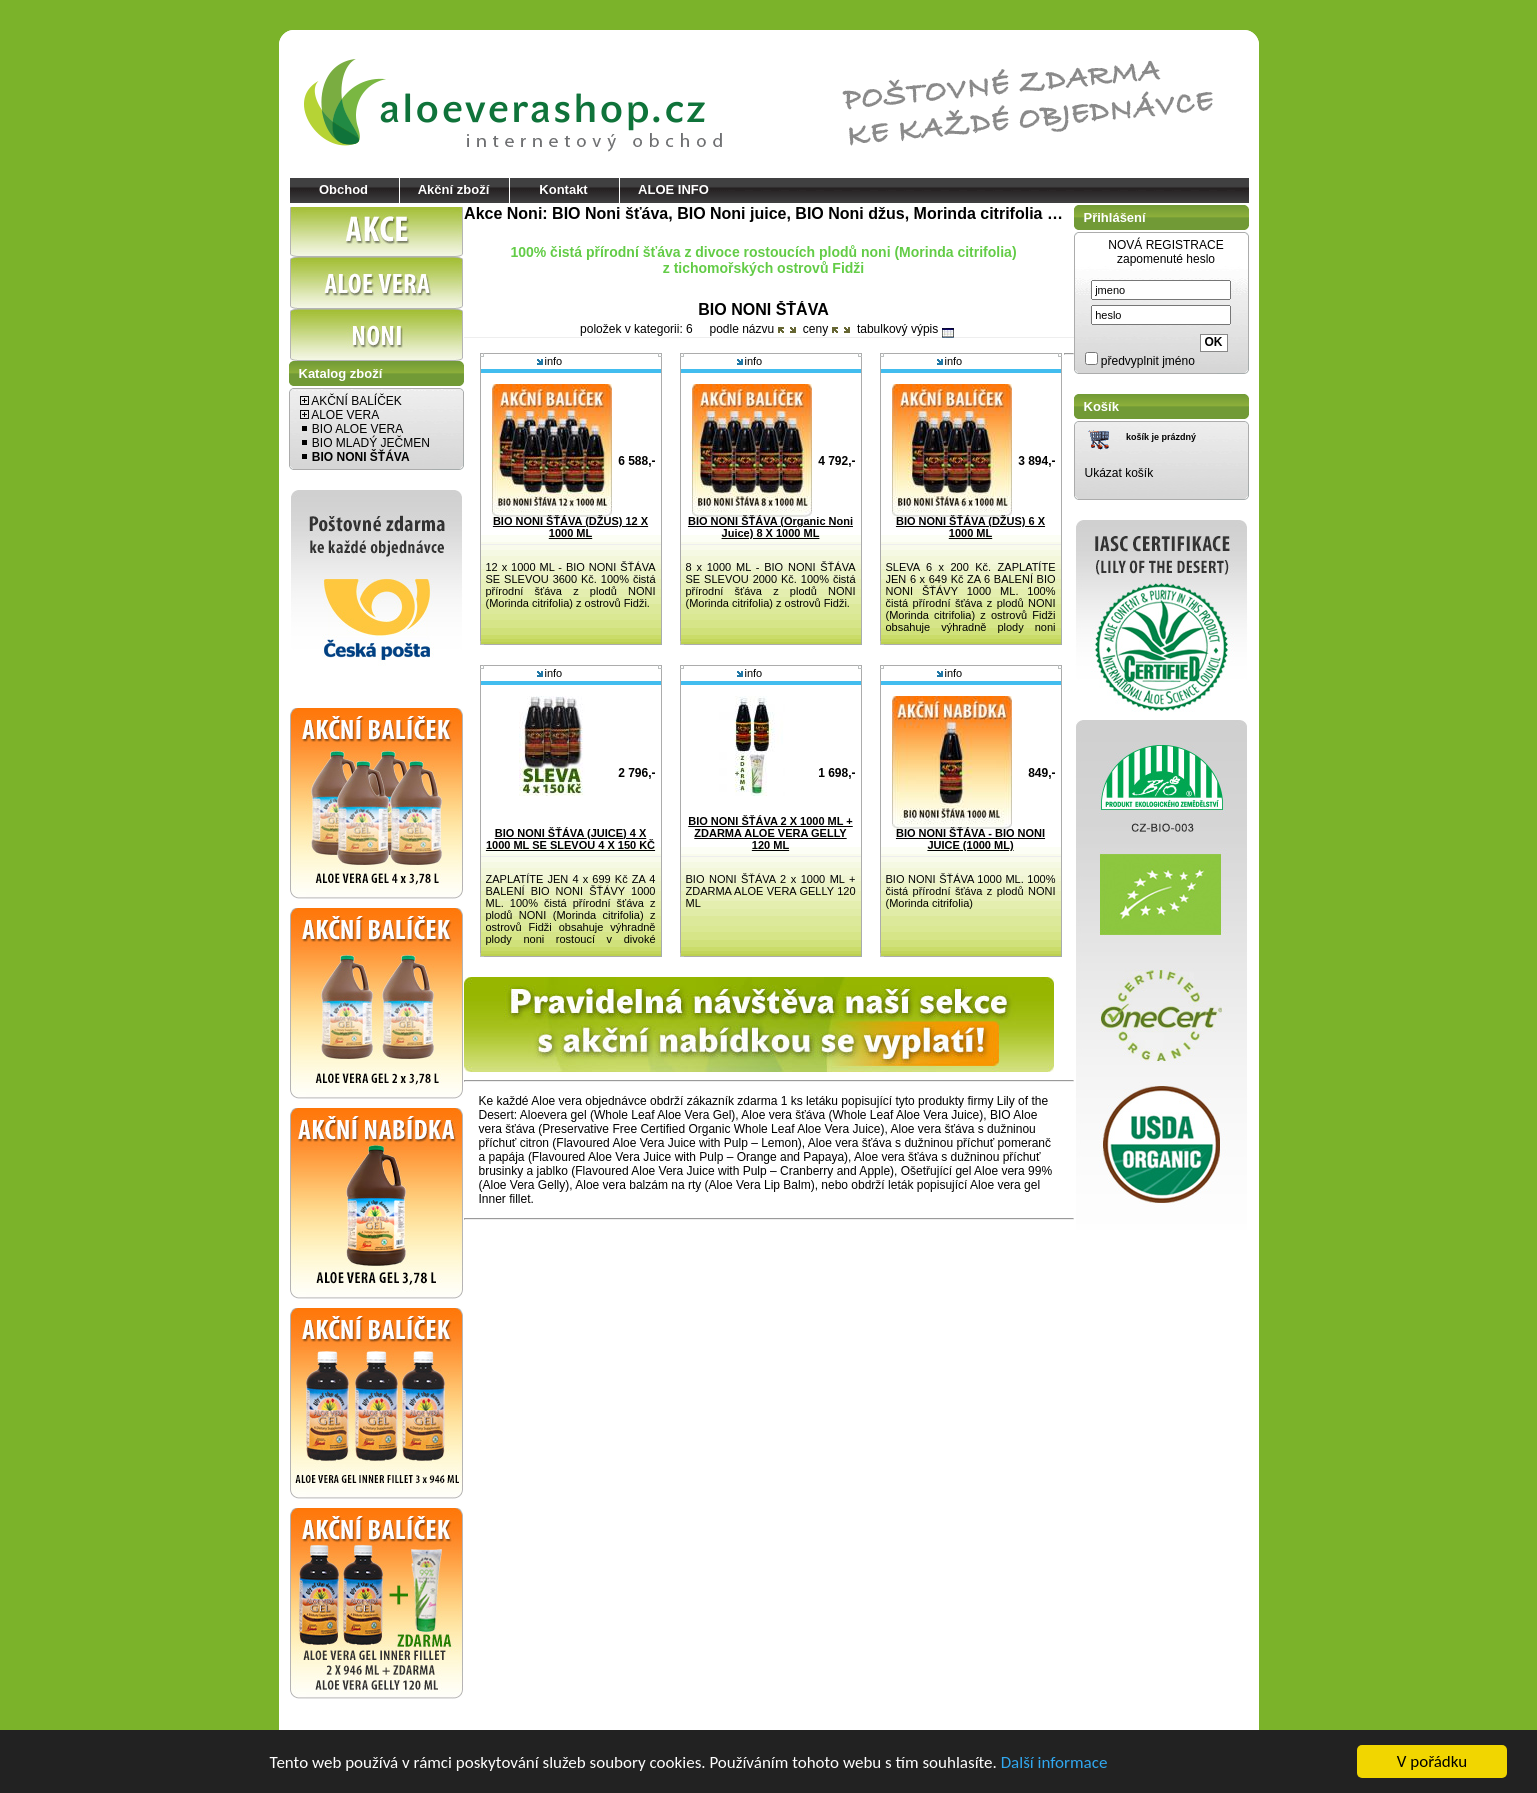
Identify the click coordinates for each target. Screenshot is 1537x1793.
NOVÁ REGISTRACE (1165, 245)
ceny (820, 329)
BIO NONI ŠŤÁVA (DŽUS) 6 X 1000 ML (970, 527)
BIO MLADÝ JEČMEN (365, 443)
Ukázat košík (1119, 473)
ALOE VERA (340, 415)
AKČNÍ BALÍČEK (351, 401)
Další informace (1054, 1763)
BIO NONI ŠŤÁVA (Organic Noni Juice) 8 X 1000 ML (770, 527)
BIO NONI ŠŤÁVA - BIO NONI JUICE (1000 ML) (970, 839)
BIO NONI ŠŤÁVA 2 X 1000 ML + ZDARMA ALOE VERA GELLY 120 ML (770, 833)
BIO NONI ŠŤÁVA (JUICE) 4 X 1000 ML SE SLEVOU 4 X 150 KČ (570, 839)
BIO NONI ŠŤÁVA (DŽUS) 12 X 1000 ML (570, 527)
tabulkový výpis (905, 329)
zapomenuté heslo (1166, 259)
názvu (762, 329)
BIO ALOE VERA (352, 429)
